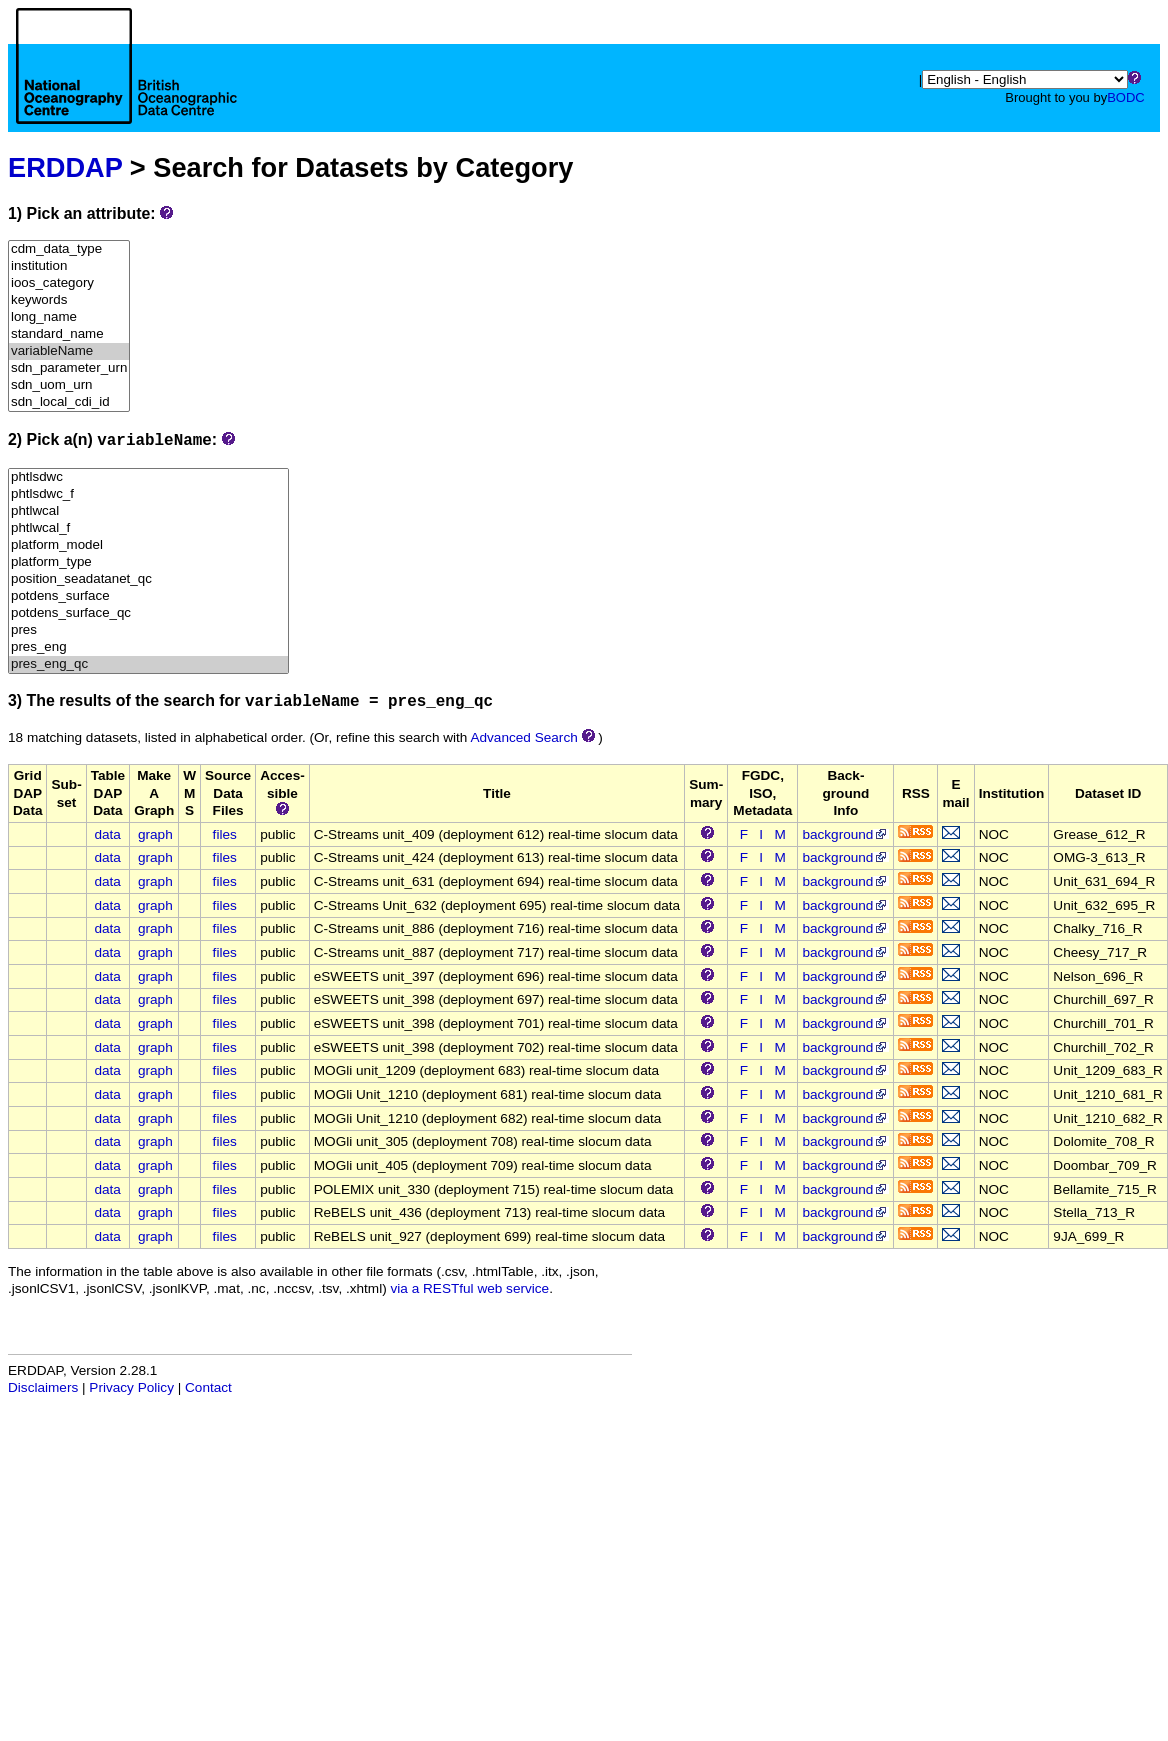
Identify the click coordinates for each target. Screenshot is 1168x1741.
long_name (69, 317)
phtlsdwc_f (148, 494)
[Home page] (126, 88)
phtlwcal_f (148, 528)
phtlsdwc (148, 477)
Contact (208, 1387)
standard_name (69, 334)
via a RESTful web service (470, 1288)
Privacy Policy (131, 1387)
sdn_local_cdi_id (69, 402)
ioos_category (69, 283)
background (845, 834)
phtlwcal (148, 511)
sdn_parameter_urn (69, 368)
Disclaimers (43, 1387)
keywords (69, 300)
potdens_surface (148, 596)
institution (69, 266)
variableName (69, 351)
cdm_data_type (69, 249)
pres (148, 630)
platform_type (148, 562)
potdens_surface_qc (148, 613)
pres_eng (148, 647)
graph (155, 834)
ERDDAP (65, 167)
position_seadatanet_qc (148, 579)
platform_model (148, 545)
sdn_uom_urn (69, 385)
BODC (1126, 97)
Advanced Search (523, 737)
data (107, 834)
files (225, 834)
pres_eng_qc (148, 664)
